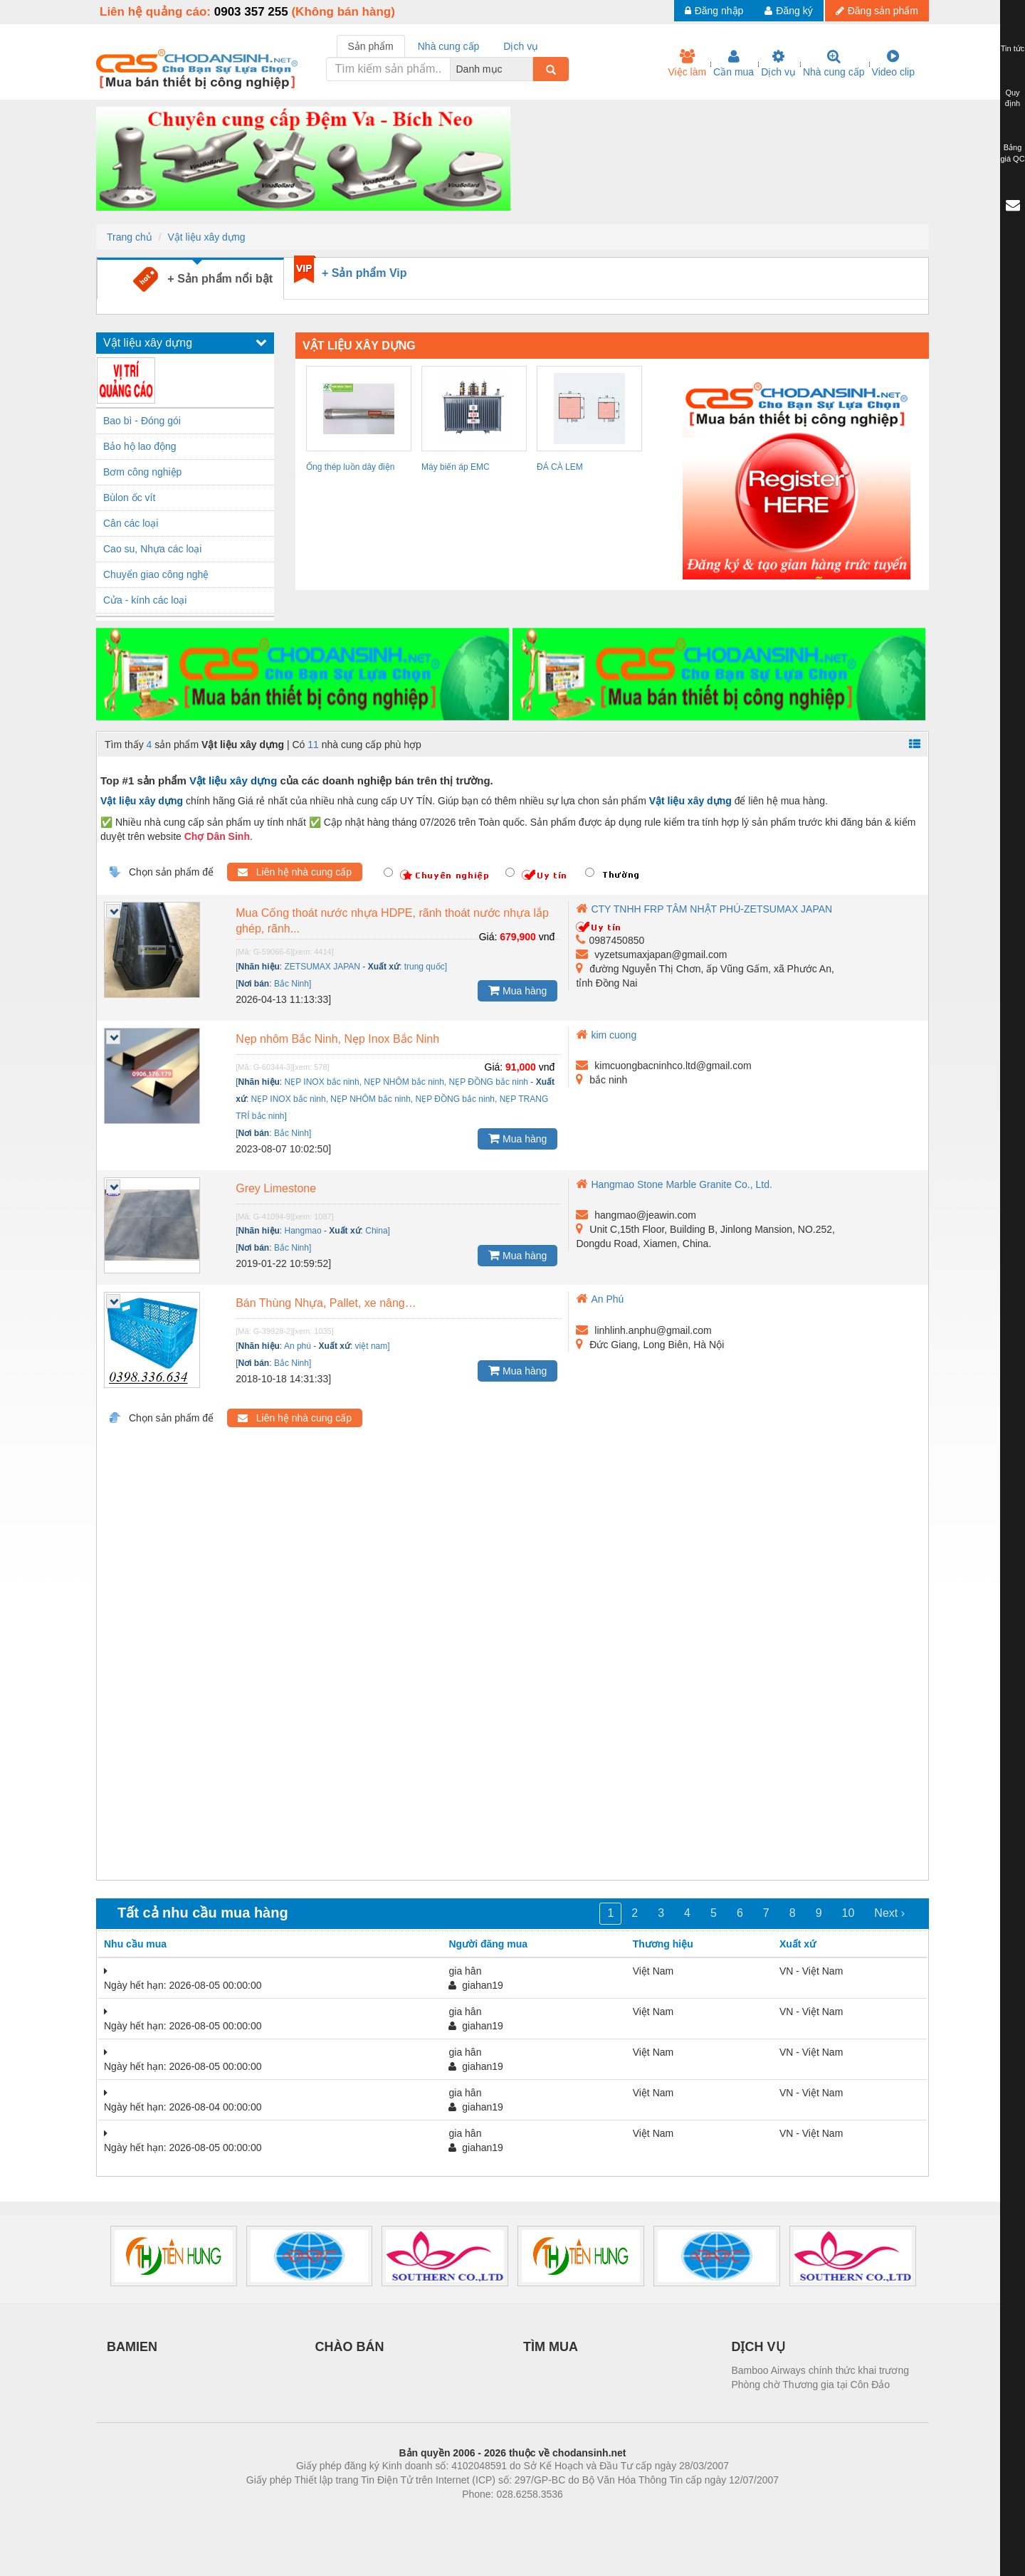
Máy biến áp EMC (455, 467)
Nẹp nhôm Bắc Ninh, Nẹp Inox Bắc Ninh (337, 1039)
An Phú (600, 1299)
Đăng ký (788, 10)
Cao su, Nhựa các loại (152, 548)
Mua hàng (517, 990)
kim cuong (606, 1035)
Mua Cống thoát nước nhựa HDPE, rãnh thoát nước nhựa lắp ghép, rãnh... (392, 921)
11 (313, 744)
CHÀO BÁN (349, 2347)
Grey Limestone (276, 1188)
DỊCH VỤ (758, 2347)
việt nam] (372, 1346)
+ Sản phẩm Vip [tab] (364, 273)
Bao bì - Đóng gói (142, 420)
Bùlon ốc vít (129, 497)
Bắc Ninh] (292, 984)
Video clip (893, 63)
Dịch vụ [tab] (520, 46)
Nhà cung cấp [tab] (449, 46)
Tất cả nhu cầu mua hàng (202, 1912)
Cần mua (733, 63)
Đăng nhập (714, 10)
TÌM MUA (550, 2347)
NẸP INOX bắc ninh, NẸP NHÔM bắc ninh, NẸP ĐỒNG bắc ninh (406, 1082)
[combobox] (529, 69)
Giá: (488, 936)
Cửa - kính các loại (144, 600)
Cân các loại (130, 523)
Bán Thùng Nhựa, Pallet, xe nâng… (326, 1303)
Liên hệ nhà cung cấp (295, 872)
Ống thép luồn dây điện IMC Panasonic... (350, 469)
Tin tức (1013, 48)
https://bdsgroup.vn (493, 2515)
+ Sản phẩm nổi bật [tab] (203, 279)
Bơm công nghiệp (142, 472)
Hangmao (303, 1231)
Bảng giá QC (1012, 153)
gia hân (464, 1971)
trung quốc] (425, 967)
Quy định (1012, 98)
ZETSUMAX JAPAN (322, 967)
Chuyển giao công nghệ (156, 574)
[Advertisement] (512, 1665)
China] (377, 1231)
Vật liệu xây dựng (206, 237)
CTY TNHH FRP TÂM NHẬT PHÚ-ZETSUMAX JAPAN (704, 909)
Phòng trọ (421, 2515)
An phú (297, 1346)
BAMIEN (132, 2347)
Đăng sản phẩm (877, 10)
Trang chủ (129, 237)
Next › (889, 1913)
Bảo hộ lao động (140, 446)
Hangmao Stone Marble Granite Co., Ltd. (674, 1184)
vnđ (547, 936)
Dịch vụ (778, 63)
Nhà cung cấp (834, 63)
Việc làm (687, 63)
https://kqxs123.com (580, 2515)
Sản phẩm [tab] (371, 46)
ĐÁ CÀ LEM (560, 467)
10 (848, 1913)
